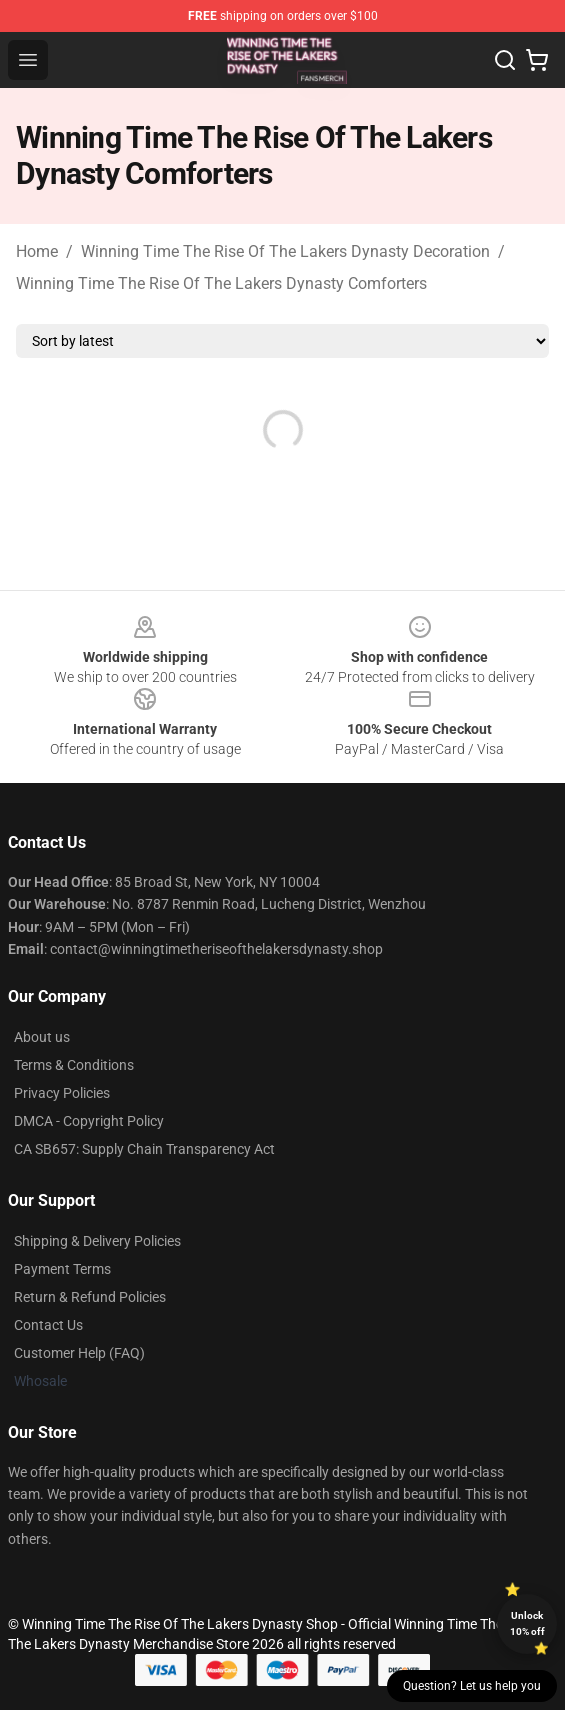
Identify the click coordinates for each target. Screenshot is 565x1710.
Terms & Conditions (74, 1065)
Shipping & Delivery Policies (97, 1241)
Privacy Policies (62, 1093)
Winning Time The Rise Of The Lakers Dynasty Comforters (221, 283)
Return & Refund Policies (90, 1297)
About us (42, 1037)
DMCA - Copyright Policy (89, 1121)
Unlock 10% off (527, 1623)
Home (37, 251)
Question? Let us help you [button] (472, 1686)
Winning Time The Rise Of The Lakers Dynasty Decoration (285, 251)
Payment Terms (62, 1269)
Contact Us (48, 1325)
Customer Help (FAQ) (79, 1353)
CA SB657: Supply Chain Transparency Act (144, 1149)
